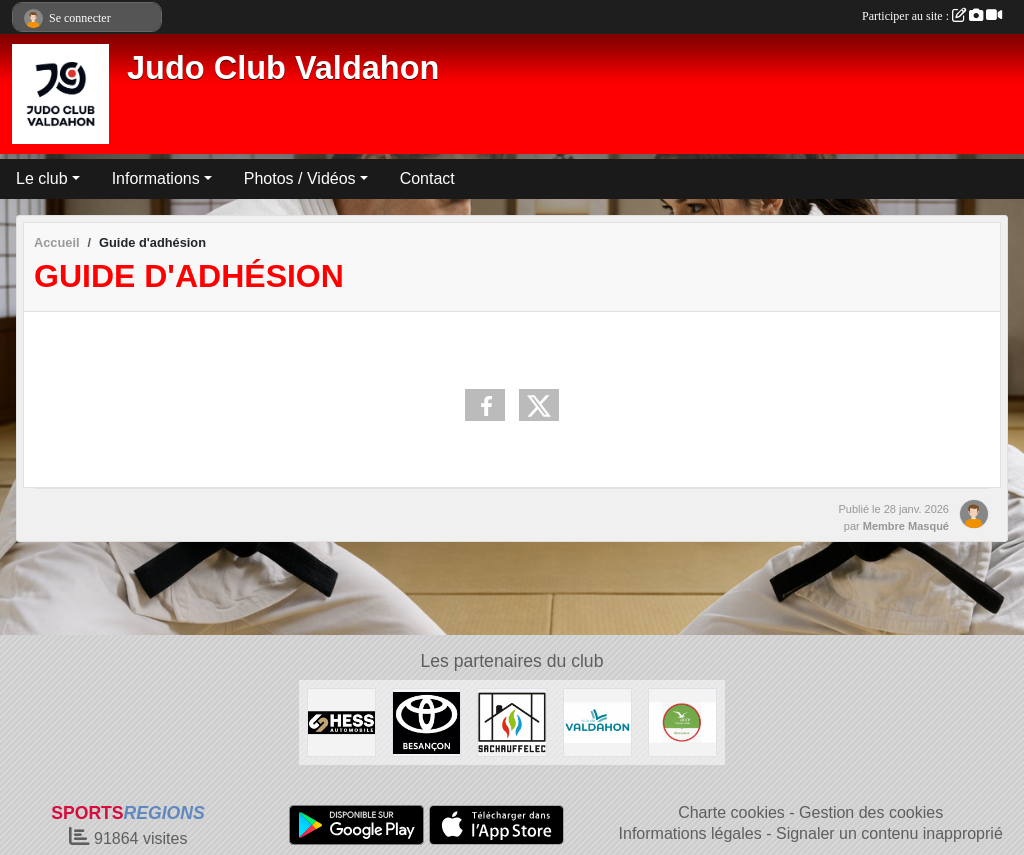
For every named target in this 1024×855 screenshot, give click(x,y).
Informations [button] (156, 178)
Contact (427, 178)
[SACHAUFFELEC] (511, 721)
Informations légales (690, 833)
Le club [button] (42, 178)
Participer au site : (932, 16)
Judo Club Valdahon (283, 68)
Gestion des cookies (871, 812)
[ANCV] (682, 721)
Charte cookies (731, 812)
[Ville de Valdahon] (597, 721)
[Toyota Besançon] (426, 721)
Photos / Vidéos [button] (300, 178)
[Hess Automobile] (341, 721)
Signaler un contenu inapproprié (889, 833)
